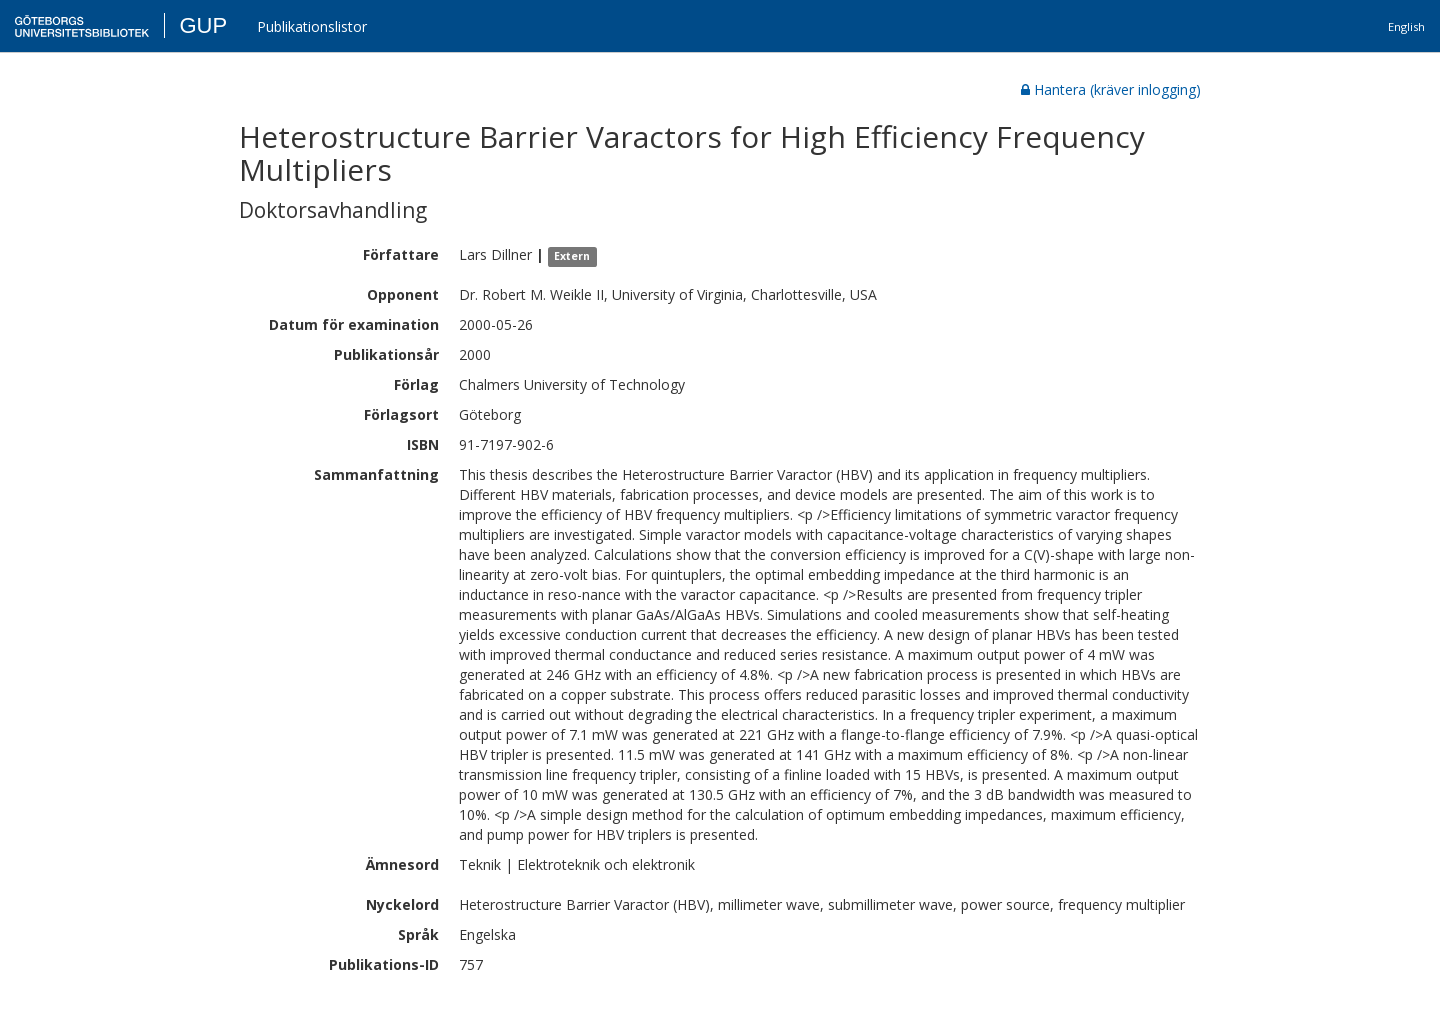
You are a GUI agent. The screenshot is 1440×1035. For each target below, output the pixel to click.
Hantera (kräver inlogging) (1111, 89)
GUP (203, 25)
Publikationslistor (312, 26)
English (1406, 26)
